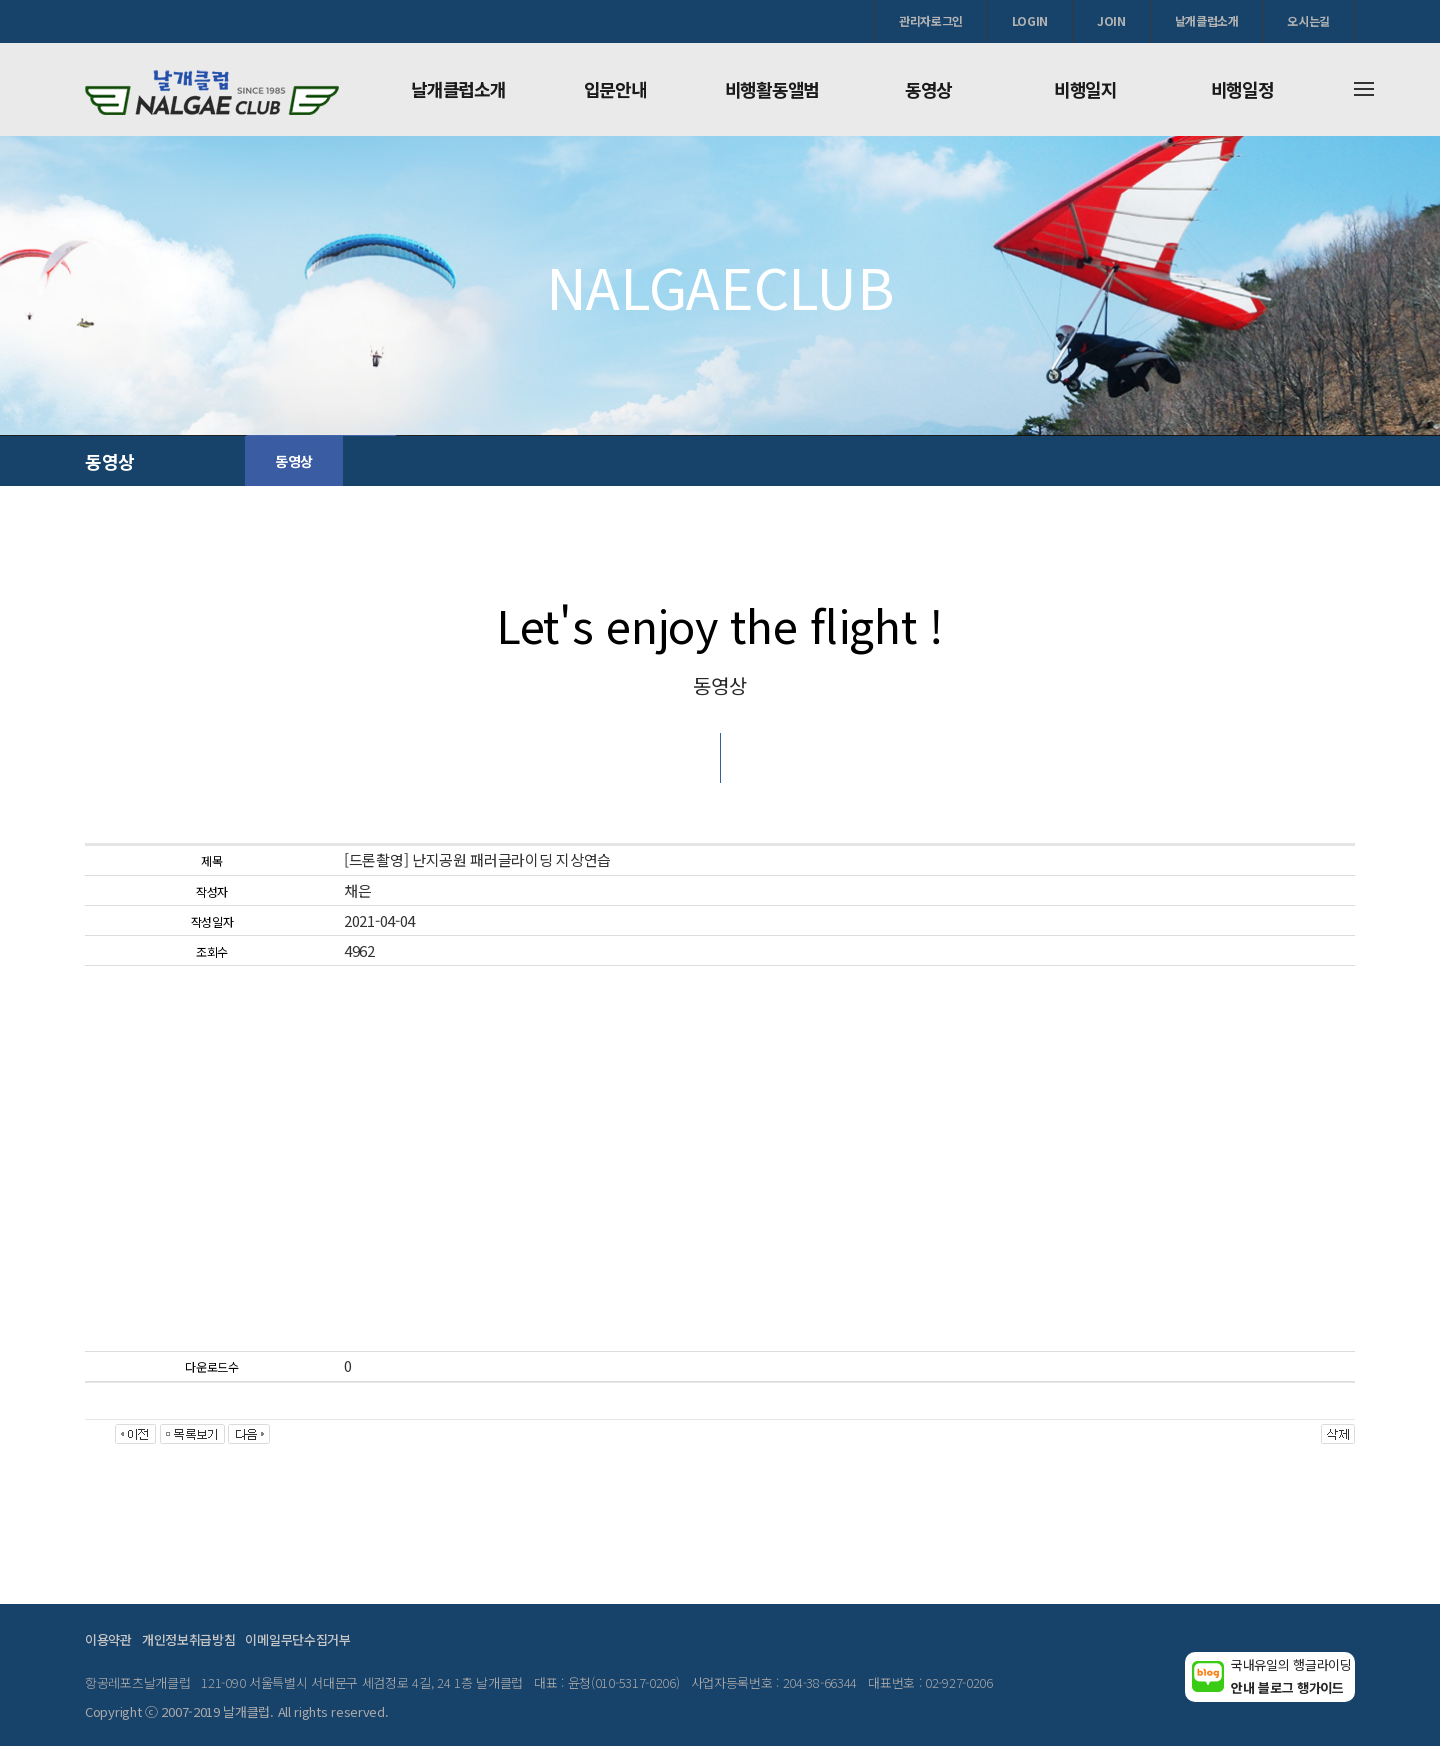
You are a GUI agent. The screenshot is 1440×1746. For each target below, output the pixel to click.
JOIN (1111, 20)
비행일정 (1242, 89)
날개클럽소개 (1207, 20)
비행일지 (1085, 89)
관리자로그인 (931, 20)
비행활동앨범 (772, 89)
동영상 (928, 89)
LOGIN (1030, 20)
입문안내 (615, 89)
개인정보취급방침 (189, 1639)
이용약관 (108, 1639)
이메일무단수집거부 (297, 1639)
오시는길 (1308, 20)
